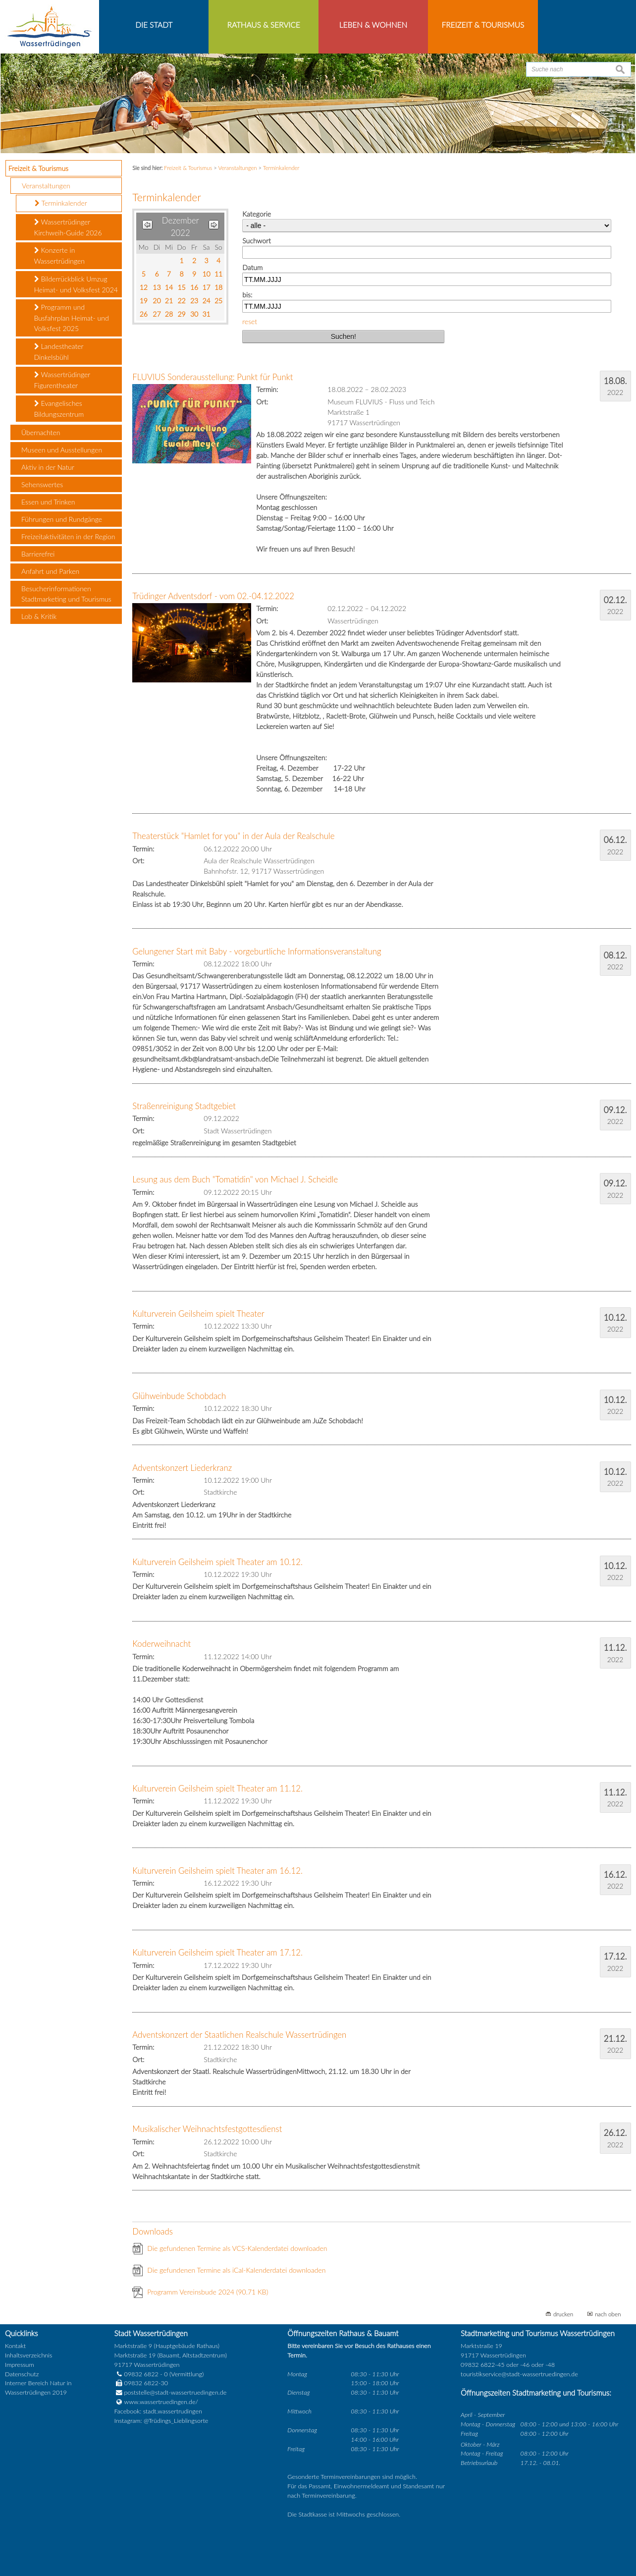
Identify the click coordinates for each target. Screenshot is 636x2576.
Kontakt (15, 2346)
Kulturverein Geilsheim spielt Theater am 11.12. (217, 1788)
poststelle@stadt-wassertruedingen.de (175, 2392)
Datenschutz (22, 2374)
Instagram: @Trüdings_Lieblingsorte (161, 2420)
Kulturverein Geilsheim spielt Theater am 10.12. (217, 1562)
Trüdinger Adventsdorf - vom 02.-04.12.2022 (213, 596)
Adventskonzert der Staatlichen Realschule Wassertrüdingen (239, 2034)
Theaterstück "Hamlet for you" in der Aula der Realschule (233, 836)
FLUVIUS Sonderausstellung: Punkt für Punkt (212, 377)
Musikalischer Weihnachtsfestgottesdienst (207, 2129)
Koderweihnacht (161, 1643)
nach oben (608, 2313)
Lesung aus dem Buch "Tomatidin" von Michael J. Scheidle (235, 1179)
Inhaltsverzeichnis (28, 2355)
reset (249, 321)
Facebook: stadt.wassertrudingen (158, 2411)
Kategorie (256, 214)
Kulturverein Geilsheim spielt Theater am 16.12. (217, 1870)
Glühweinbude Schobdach (179, 1396)
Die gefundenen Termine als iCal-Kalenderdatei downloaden (236, 2270)
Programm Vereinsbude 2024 (207, 2292)
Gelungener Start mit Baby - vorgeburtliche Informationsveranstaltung (256, 951)
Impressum (19, 2364)
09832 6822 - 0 (141, 2374)
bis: (247, 294)
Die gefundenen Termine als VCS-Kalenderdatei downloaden (237, 2248)
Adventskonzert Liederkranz (182, 1467)
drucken (563, 2313)
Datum (252, 267)
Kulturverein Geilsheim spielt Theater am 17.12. (217, 1952)
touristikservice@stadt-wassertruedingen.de (519, 2374)
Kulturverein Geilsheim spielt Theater (198, 1313)
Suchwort (256, 240)
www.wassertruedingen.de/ (161, 2402)
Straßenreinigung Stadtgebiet (184, 1106)
